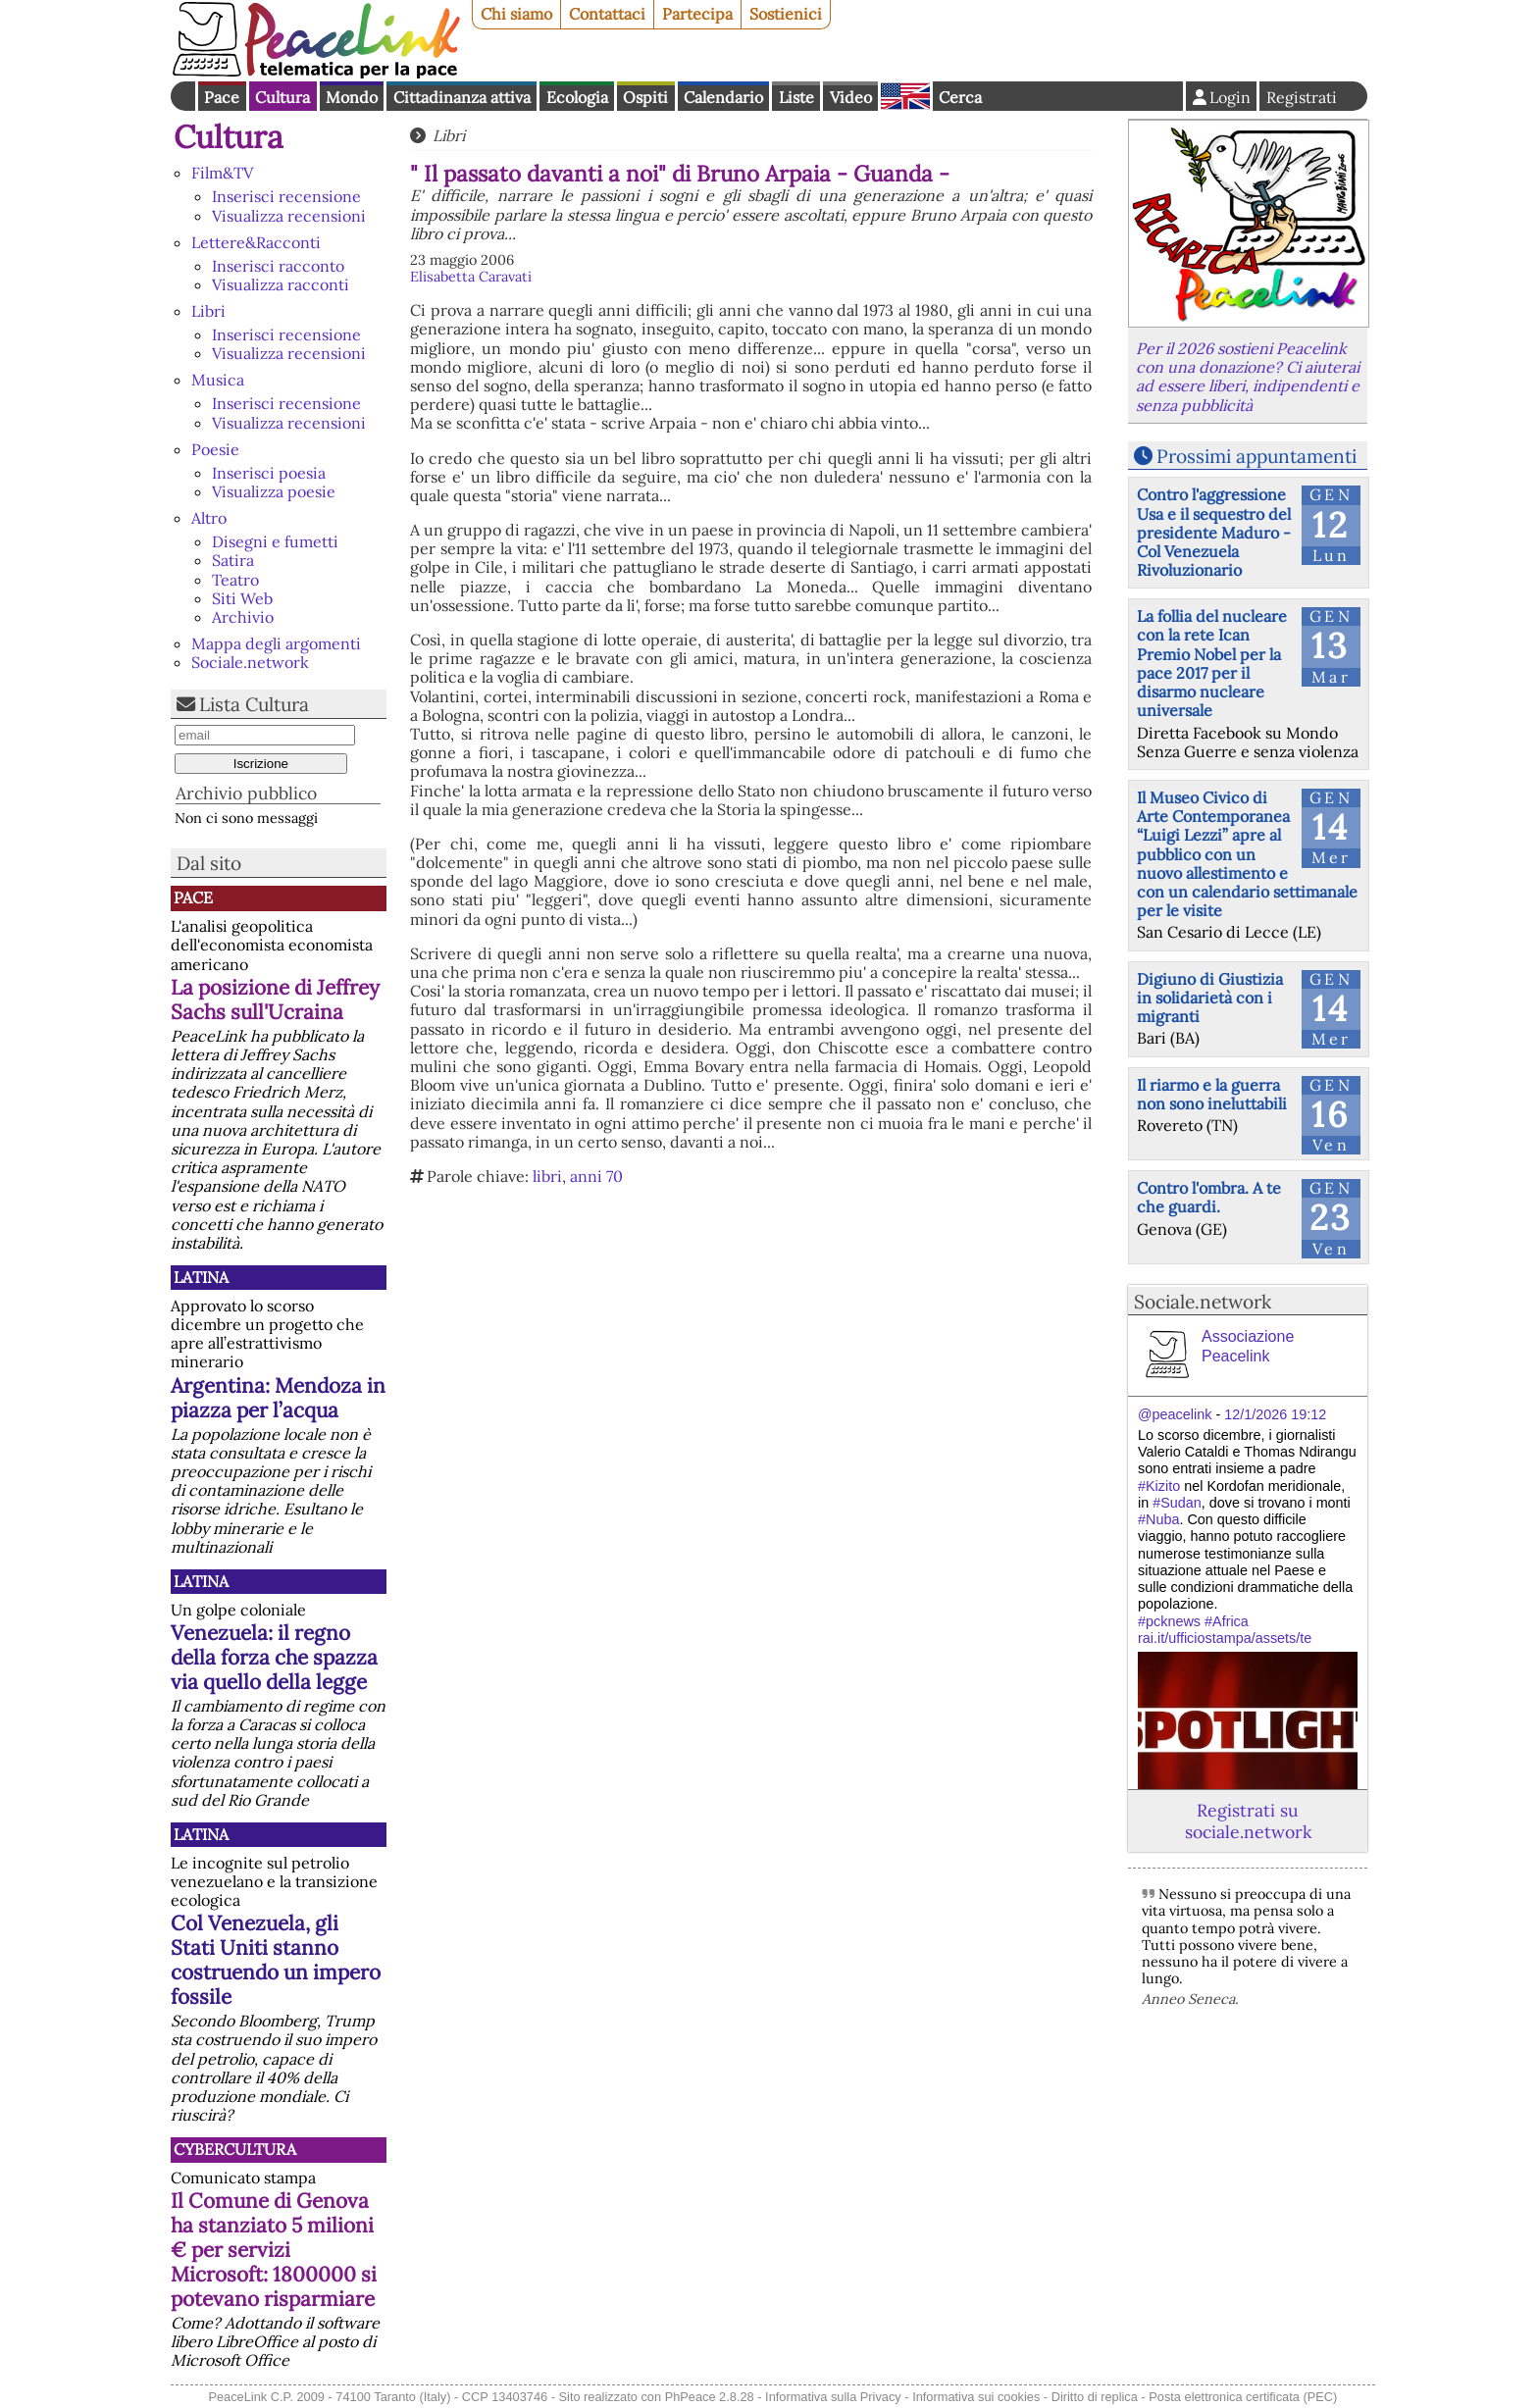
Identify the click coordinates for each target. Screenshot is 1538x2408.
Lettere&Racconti (256, 242)
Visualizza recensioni (289, 216)
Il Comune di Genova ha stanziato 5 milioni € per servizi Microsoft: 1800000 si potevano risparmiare (274, 2249)
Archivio (243, 617)
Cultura (282, 97)
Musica (217, 379)
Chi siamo (516, 14)
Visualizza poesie (273, 491)
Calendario (723, 97)
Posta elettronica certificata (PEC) (1243, 2396)
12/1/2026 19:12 (1275, 1414)
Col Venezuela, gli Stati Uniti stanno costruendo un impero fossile (276, 1960)
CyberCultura (235, 2149)
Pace (221, 97)
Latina (201, 1277)
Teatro (235, 579)
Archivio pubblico (246, 793)
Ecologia (577, 97)
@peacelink (1174, 1414)
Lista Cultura (254, 704)
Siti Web (242, 598)
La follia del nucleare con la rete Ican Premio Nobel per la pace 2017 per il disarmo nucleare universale (1212, 663)
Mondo (352, 97)
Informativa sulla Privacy (833, 2396)
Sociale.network (250, 662)
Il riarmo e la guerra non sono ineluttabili (1212, 1094)
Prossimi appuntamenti (1256, 456)
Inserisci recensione (286, 196)
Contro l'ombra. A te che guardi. (1209, 1197)
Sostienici (785, 14)
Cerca (960, 97)
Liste (796, 97)
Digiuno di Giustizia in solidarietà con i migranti (1210, 997)
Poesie (215, 449)
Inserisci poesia (269, 473)
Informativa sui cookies (976, 2396)
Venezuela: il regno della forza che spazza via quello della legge (274, 1657)
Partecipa (697, 14)
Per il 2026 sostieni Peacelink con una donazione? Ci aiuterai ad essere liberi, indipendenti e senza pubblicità (1247, 376)
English (905, 96)
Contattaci (607, 14)
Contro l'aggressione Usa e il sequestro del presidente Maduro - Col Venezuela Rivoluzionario (1214, 532)
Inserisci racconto (278, 266)
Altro (209, 518)
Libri (208, 311)
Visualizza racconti (280, 284)
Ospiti (645, 97)
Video (851, 97)
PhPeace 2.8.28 (709, 2396)
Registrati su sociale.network (1248, 1820)
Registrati (1301, 97)
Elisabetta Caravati (471, 276)
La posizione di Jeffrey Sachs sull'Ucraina (275, 999)
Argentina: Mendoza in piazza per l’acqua (278, 1397)
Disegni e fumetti (275, 541)
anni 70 (596, 1176)
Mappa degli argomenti (276, 643)
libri (547, 1176)
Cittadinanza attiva (462, 97)
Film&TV (222, 172)
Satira (233, 560)
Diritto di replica (1094, 2396)
